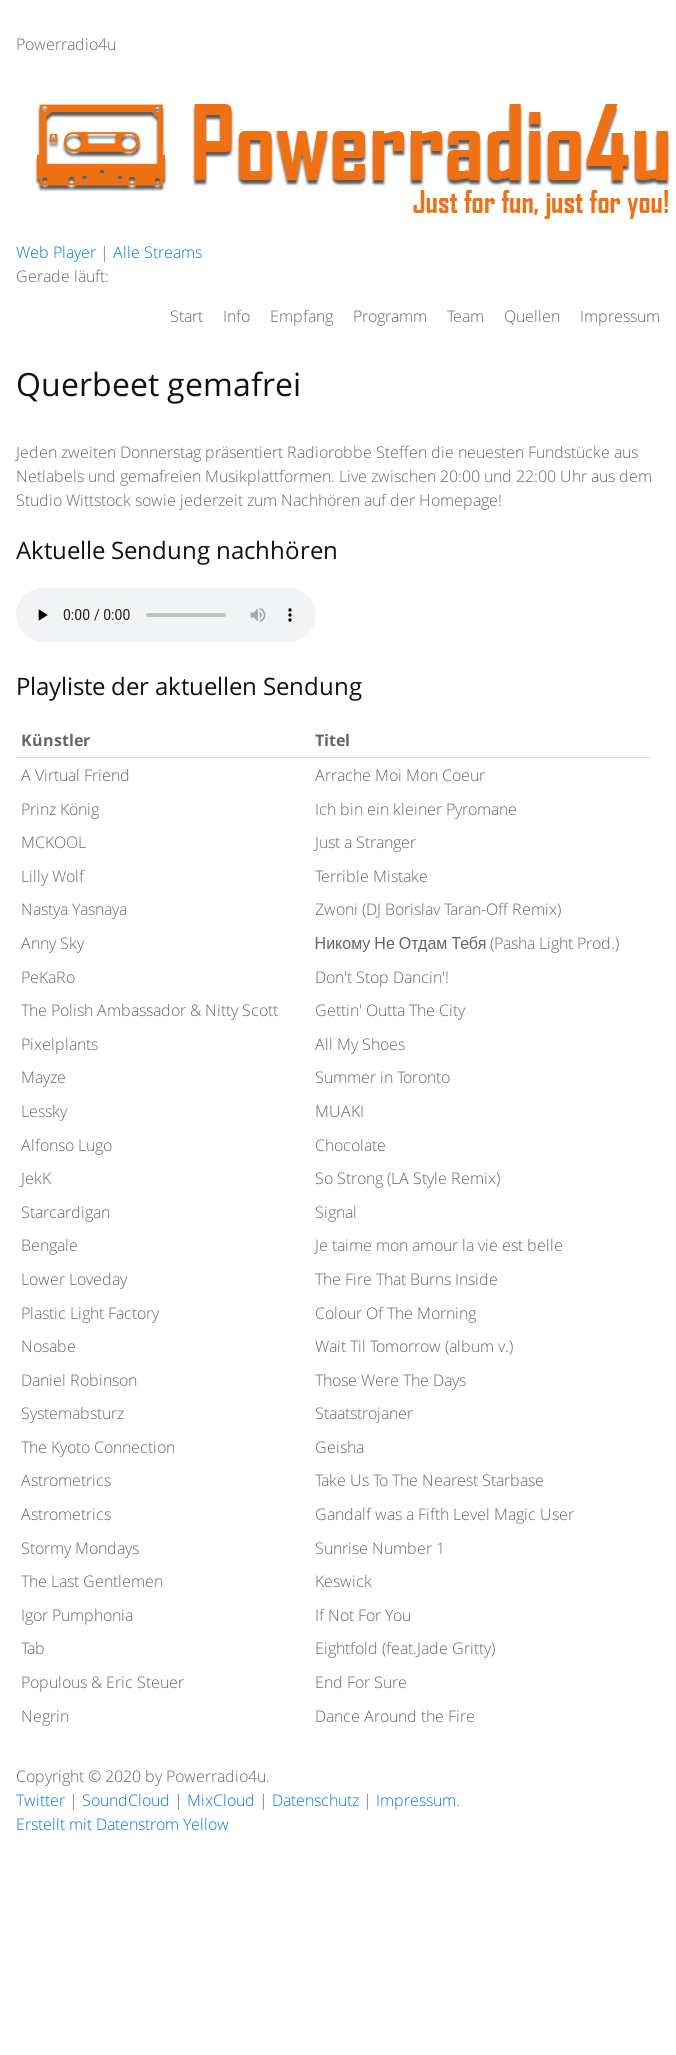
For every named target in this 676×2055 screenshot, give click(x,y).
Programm (390, 316)
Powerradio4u (66, 44)
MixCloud (221, 1800)
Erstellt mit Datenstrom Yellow (122, 1824)
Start (186, 316)
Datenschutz (315, 1800)
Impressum (620, 316)
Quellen (532, 316)
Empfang (301, 316)
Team (465, 316)
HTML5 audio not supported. (166, 615)
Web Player (56, 252)
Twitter (40, 1800)
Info (236, 316)
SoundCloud (126, 1800)
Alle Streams (157, 252)
